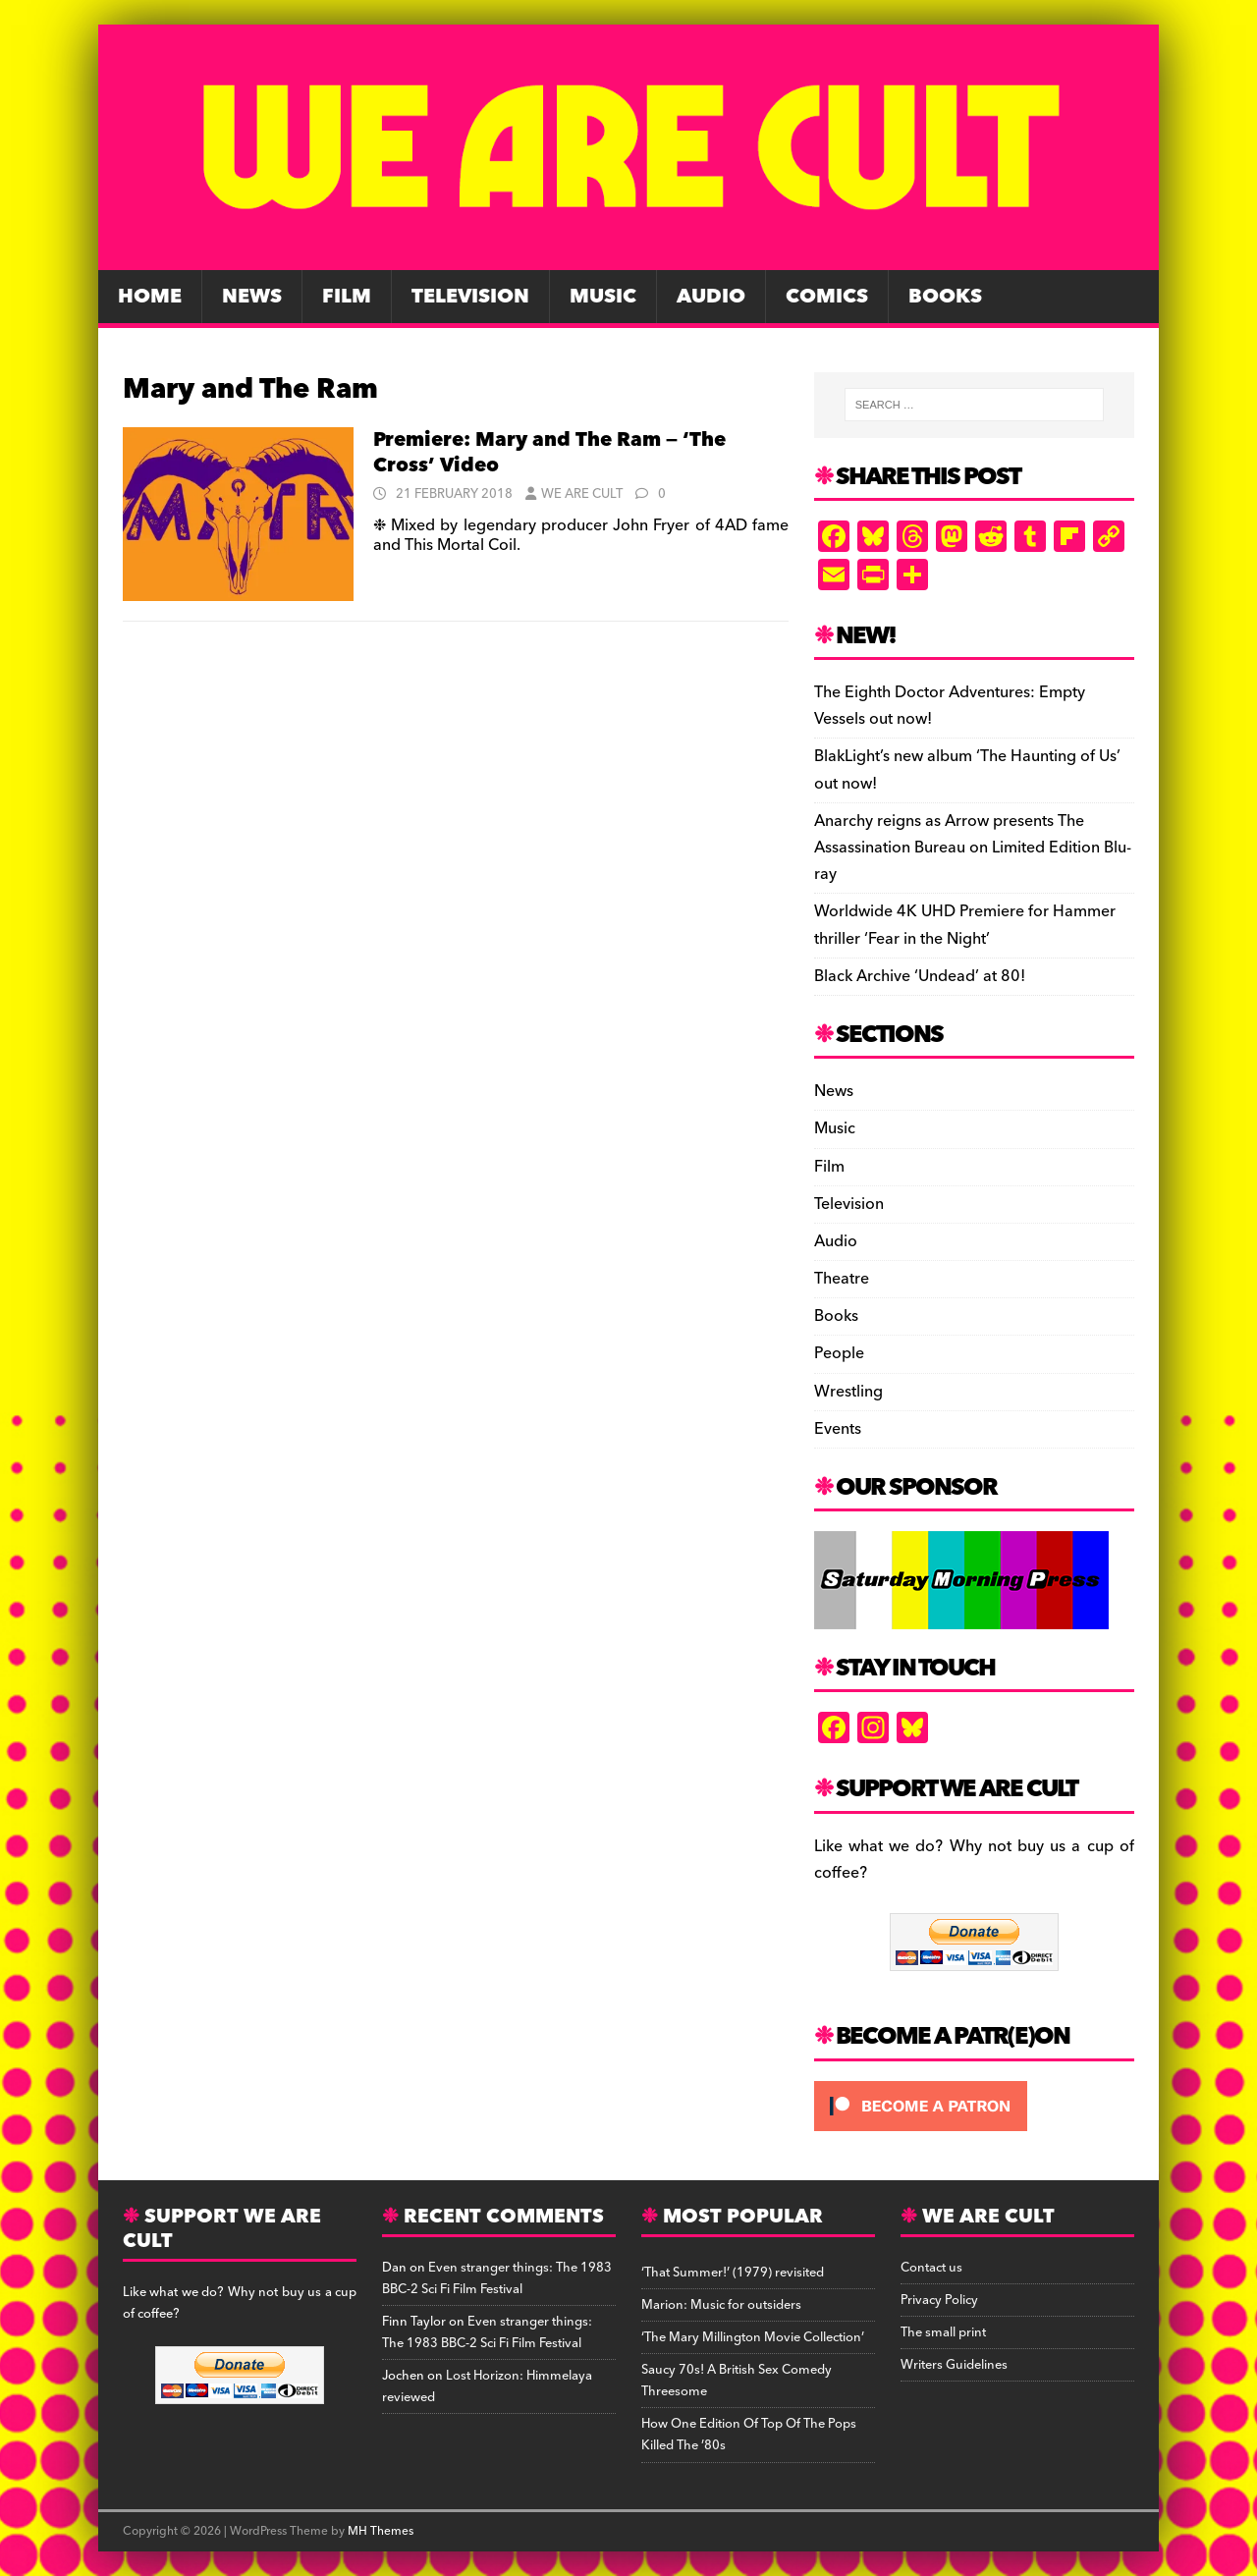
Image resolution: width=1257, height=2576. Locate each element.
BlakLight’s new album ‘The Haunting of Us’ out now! (967, 769)
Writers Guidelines (954, 2365)
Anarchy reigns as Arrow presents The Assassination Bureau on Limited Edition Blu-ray (972, 847)
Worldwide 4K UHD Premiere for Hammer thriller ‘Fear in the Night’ (965, 925)
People (839, 1353)
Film (346, 296)
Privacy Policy (939, 2300)
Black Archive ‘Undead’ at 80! (919, 976)
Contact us (931, 2267)
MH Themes (380, 2531)
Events (837, 1429)
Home (150, 296)
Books (945, 296)
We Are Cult (582, 494)
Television (470, 296)
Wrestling (848, 1391)
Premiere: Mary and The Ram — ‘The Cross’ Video (549, 452)
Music (603, 296)
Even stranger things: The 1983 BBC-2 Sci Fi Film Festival (497, 2278)
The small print (943, 2332)
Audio (711, 296)
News (252, 296)
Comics (827, 296)
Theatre (841, 1278)
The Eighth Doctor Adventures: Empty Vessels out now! (949, 706)
